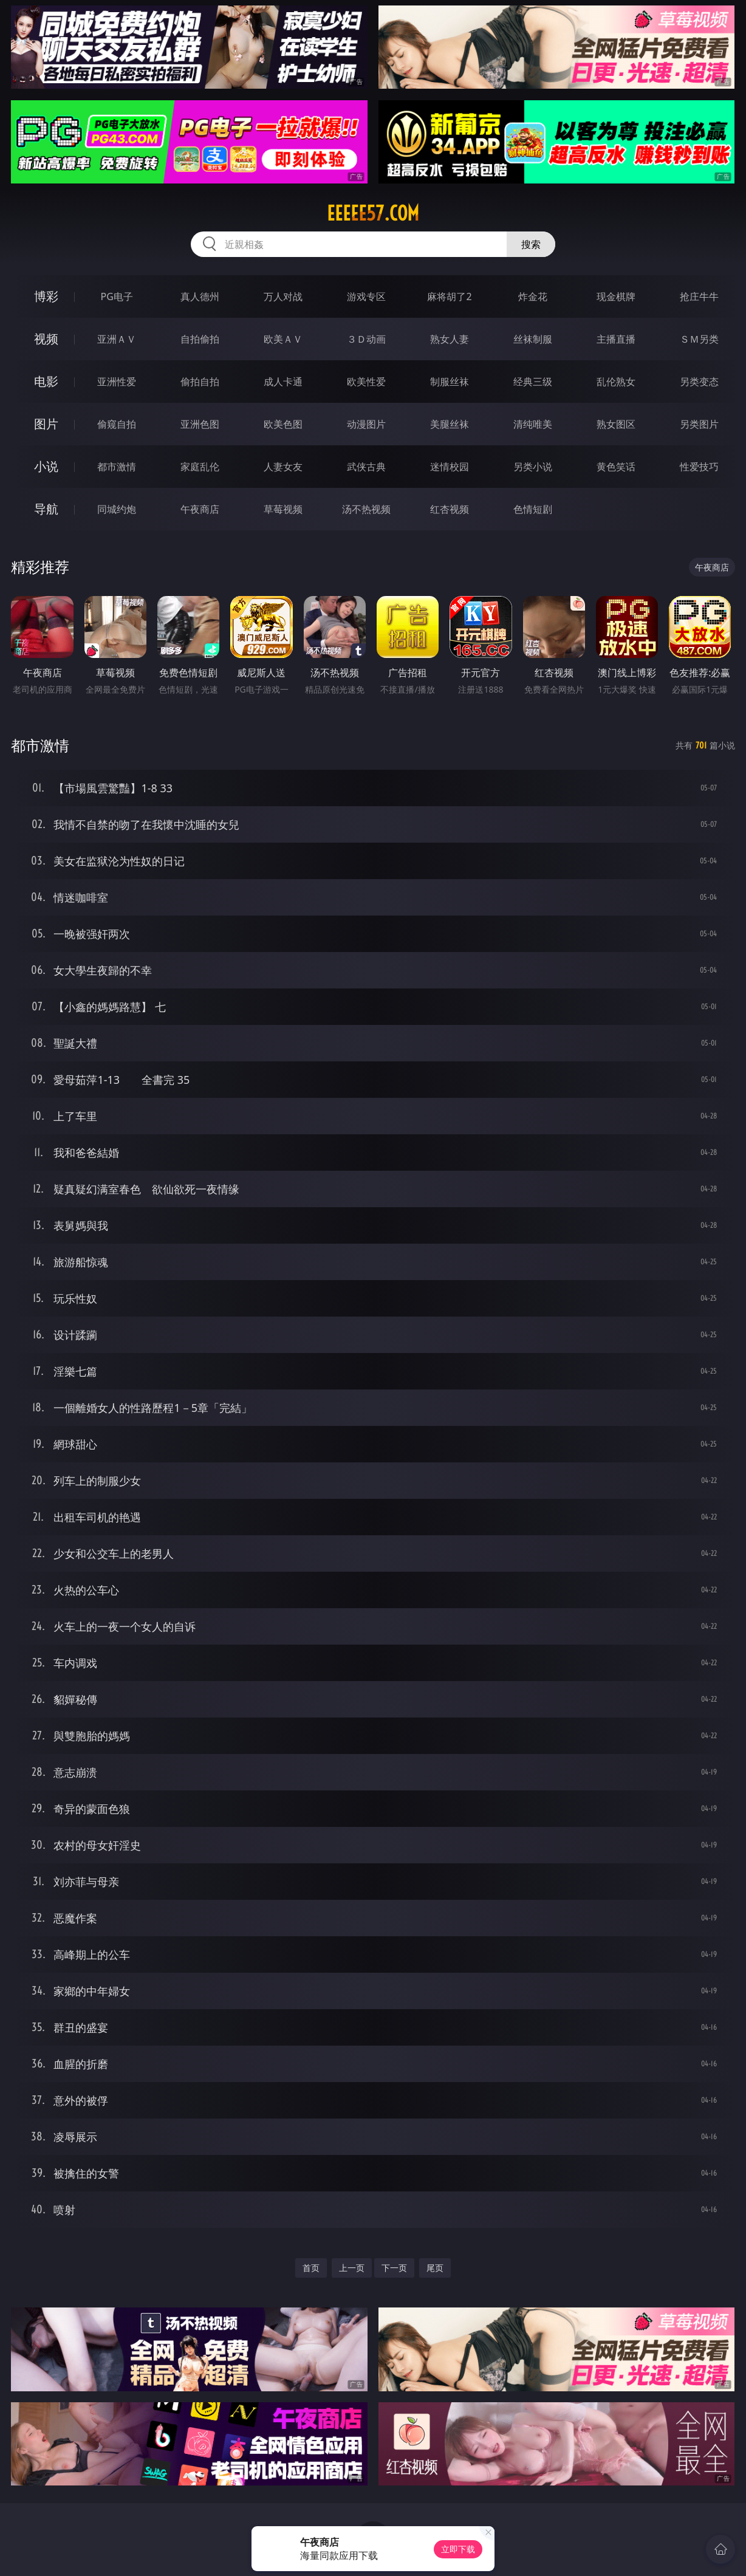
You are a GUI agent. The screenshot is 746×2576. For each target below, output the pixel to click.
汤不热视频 (366, 509)
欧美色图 (283, 424)
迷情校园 (449, 466)
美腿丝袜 (449, 424)
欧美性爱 (366, 381)
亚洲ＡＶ (116, 339)
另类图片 (699, 424)
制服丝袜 (449, 381)
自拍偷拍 (199, 339)
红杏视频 (449, 509)
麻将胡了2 (449, 296)
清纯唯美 (532, 424)
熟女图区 (616, 424)
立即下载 (458, 2549)
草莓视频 (283, 509)
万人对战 (283, 296)
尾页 (434, 2267)
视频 (46, 339)
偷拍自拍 (199, 381)
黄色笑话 (616, 466)
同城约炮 (116, 509)
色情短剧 (532, 509)
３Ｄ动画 (366, 339)
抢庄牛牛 (699, 296)
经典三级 (532, 381)
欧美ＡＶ (283, 339)
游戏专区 (366, 296)
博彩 (46, 296)
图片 (46, 424)
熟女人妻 (449, 339)
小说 (46, 466)
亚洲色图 (199, 424)
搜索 (531, 244)
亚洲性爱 (116, 381)
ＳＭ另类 (699, 339)
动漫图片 (366, 424)
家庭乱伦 (199, 466)
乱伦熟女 (616, 381)
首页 (311, 2267)
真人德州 (199, 296)
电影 (46, 381)
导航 (46, 509)
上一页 (351, 2267)
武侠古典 (366, 466)
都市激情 (116, 466)
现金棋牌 (616, 296)
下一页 (394, 2267)
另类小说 (532, 466)
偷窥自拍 (116, 424)
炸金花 (532, 296)
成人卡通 (283, 381)
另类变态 (699, 381)
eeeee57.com (373, 213)
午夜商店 (199, 509)
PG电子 (117, 296)
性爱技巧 (699, 466)
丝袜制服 (532, 339)
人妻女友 (283, 466)
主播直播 (616, 339)
